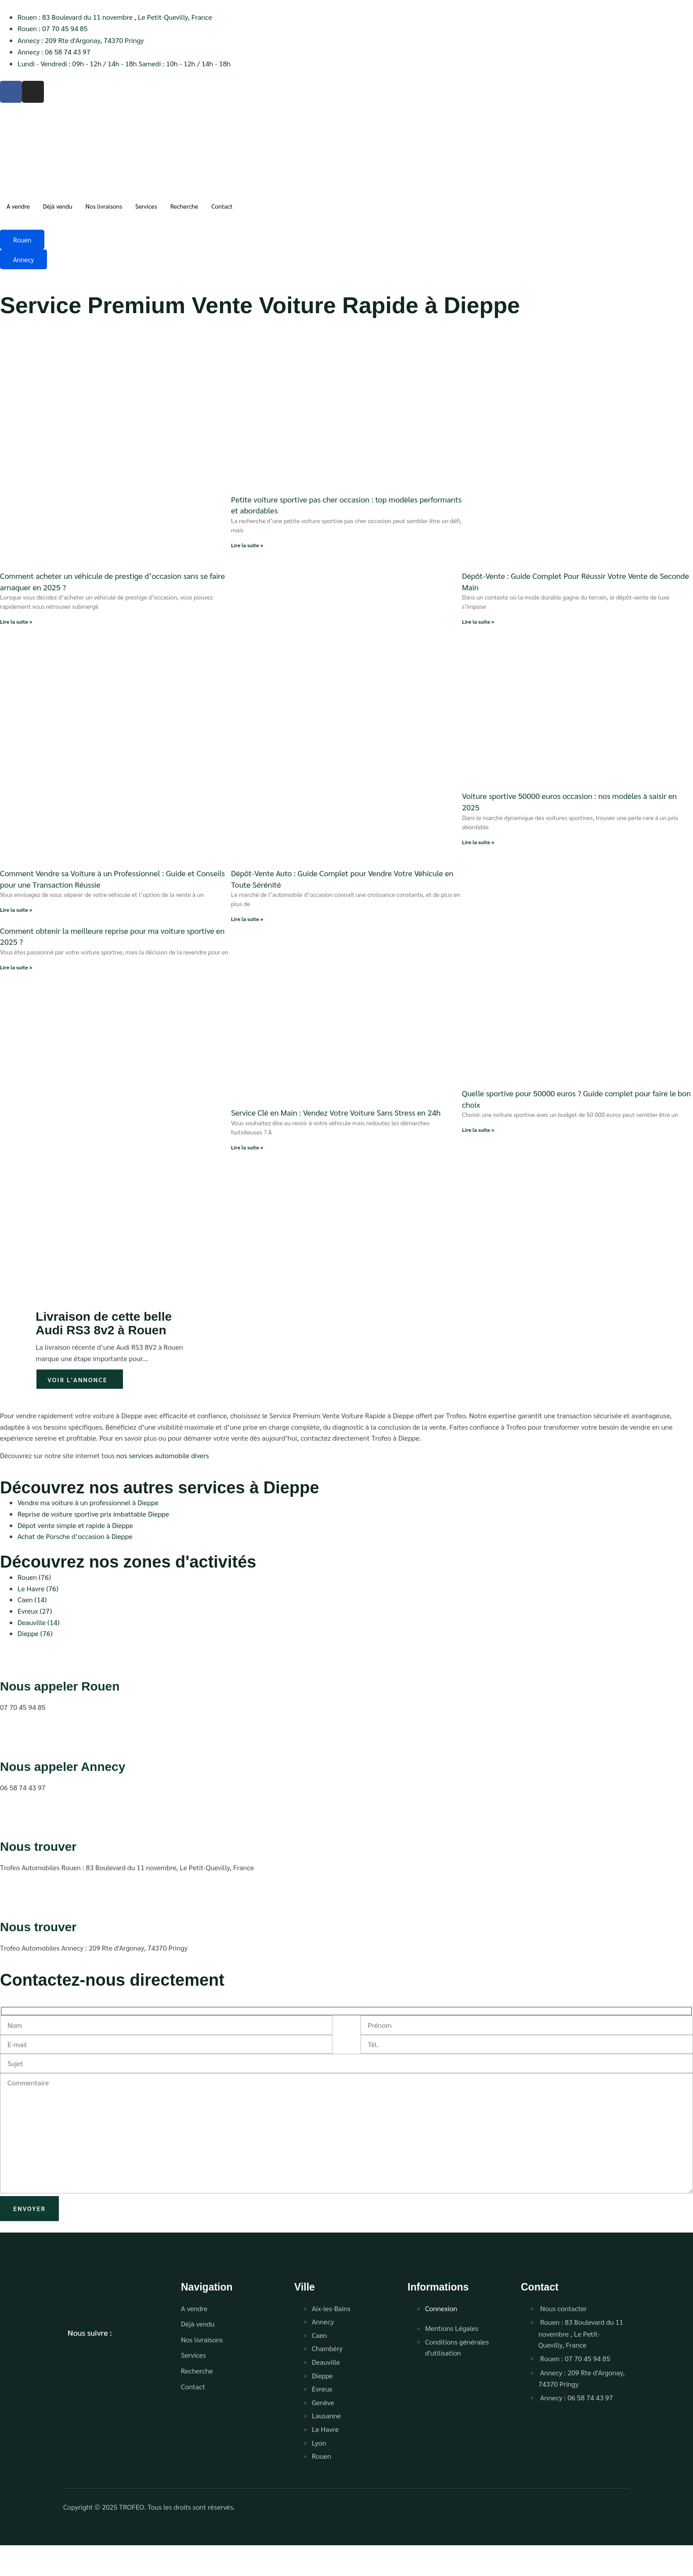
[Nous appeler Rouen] (11, 1661)
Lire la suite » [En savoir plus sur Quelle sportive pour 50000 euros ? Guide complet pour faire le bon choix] (478, 1129)
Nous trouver (38, 1846)
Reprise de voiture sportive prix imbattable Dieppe (93, 1513)
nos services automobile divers (162, 1455)
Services (146, 206)
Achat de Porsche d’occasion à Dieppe (75, 1536)
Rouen (22, 239)
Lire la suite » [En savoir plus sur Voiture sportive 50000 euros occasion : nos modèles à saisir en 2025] (478, 841)
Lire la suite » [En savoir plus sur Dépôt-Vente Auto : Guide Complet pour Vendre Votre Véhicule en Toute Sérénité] (247, 918)
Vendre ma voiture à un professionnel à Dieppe (88, 1502)
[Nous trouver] (11, 1822)
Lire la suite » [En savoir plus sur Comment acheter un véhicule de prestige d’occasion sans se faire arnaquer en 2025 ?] (16, 621)
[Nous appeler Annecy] (11, 1741)
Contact (221, 206)
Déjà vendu (57, 206)
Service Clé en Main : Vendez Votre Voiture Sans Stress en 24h (335, 1112)
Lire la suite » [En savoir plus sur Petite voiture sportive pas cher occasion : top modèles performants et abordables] (247, 545)
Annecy (23, 259)
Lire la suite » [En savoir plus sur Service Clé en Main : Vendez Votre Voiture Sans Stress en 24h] (247, 1147)
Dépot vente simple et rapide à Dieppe (75, 1525)
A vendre (18, 206)
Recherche (184, 206)
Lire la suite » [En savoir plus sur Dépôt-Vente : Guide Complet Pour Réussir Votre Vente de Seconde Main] (478, 621)
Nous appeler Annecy (62, 1767)
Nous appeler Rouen (59, 1686)
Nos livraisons (104, 206)
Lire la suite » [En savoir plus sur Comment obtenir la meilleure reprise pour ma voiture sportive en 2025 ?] (16, 967)
